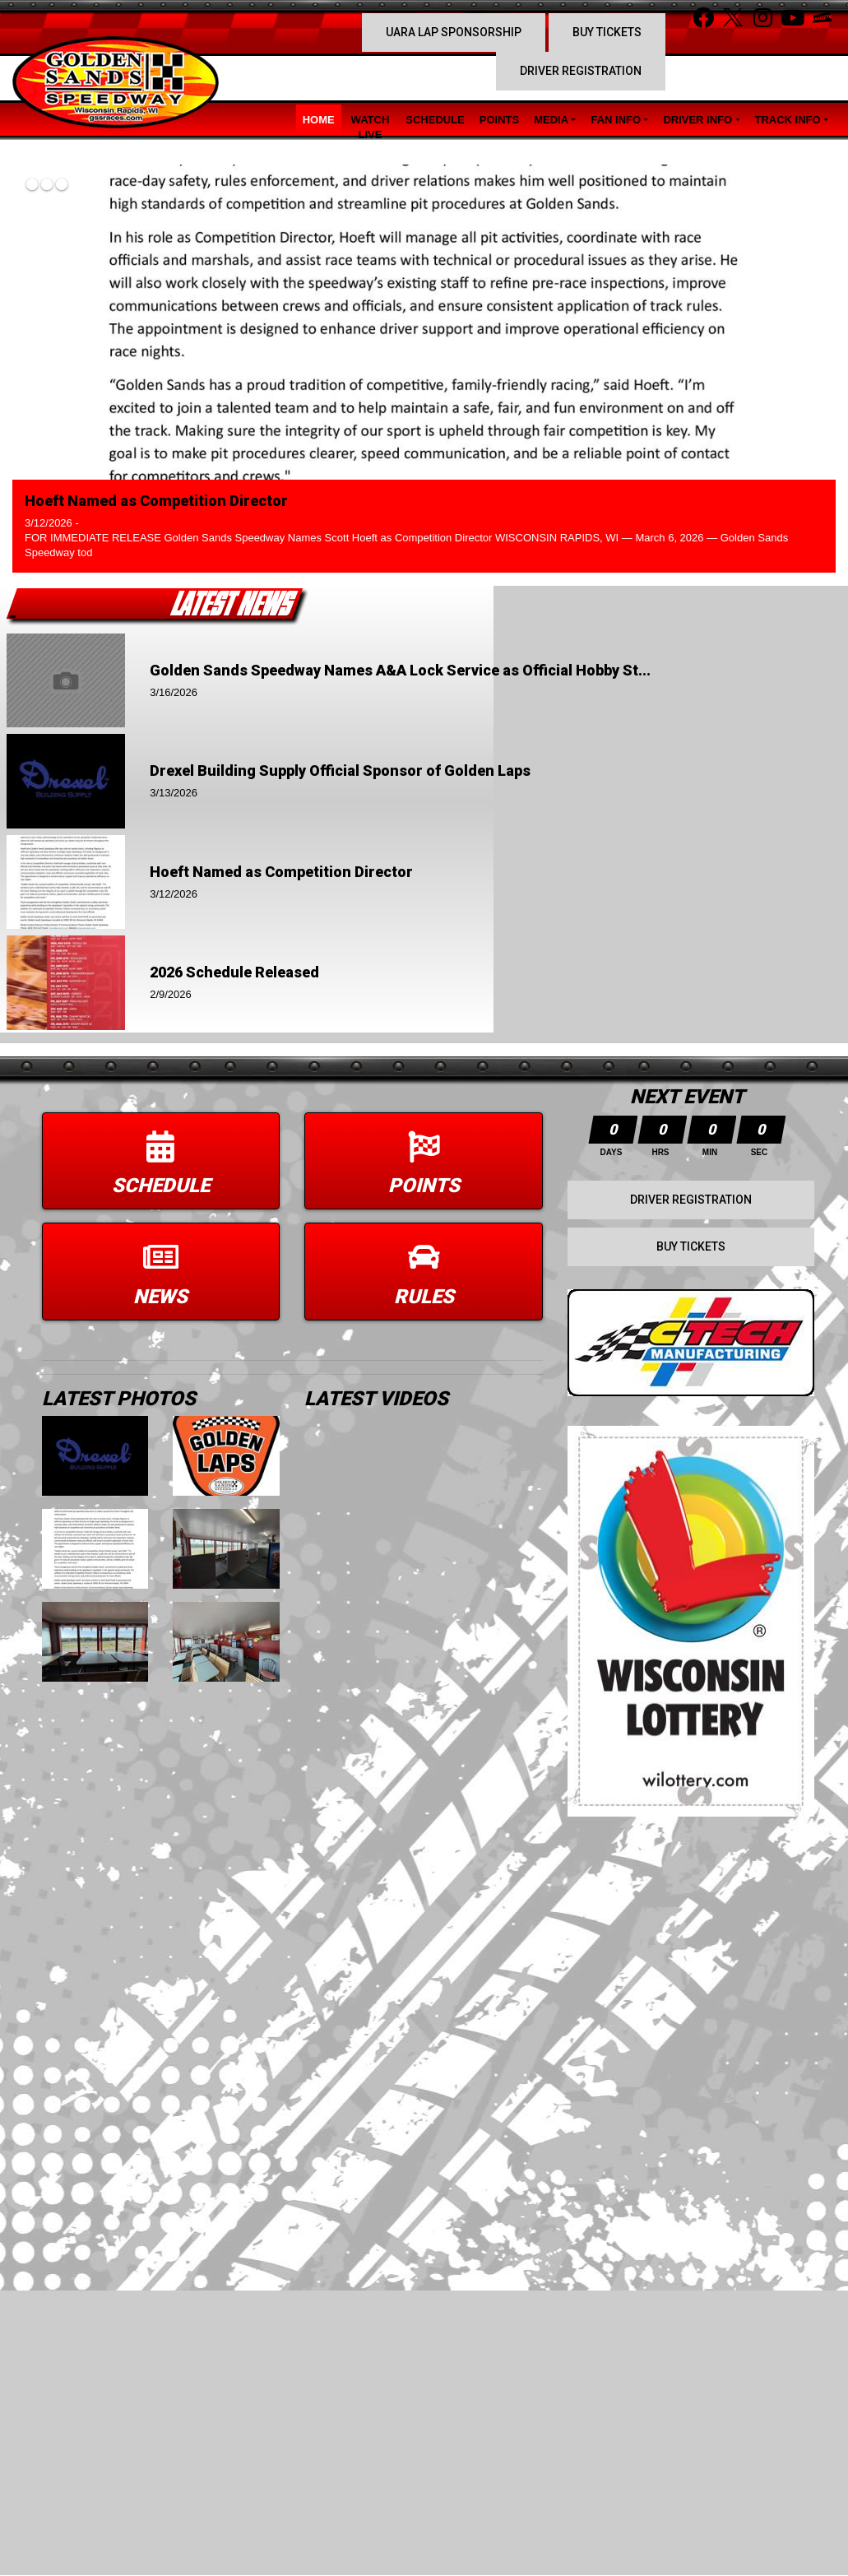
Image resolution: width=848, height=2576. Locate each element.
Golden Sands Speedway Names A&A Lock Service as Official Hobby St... (400, 670)
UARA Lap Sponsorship (453, 32)
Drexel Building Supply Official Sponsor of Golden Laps (340, 770)
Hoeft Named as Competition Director (156, 500)
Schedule (435, 120)
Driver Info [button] (697, 120)
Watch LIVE (370, 127)
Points (499, 120)
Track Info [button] (788, 120)
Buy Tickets (607, 32)
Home (319, 120)
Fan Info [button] (616, 120)
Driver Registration (581, 70)
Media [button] (551, 120)
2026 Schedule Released (234, 972)
